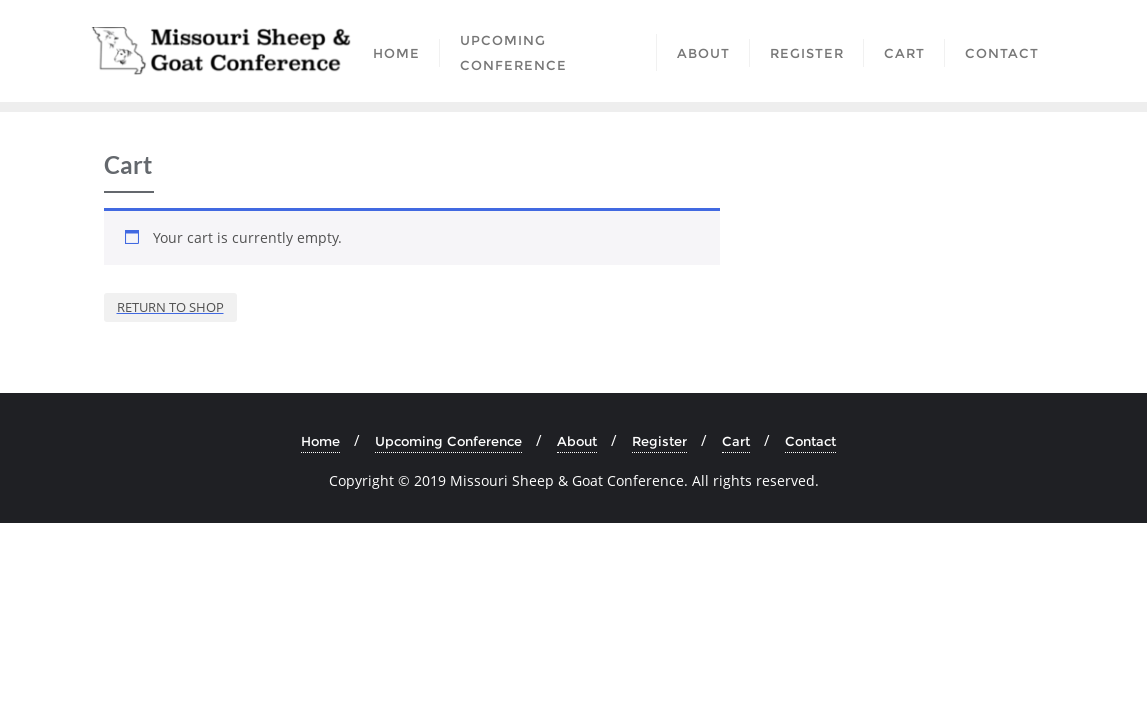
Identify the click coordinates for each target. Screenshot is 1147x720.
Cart (736, 441)
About (577, 441)
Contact (810, 441)
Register (659, 441)
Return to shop (170, 307)
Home (320, 441)
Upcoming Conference (448, 441)
